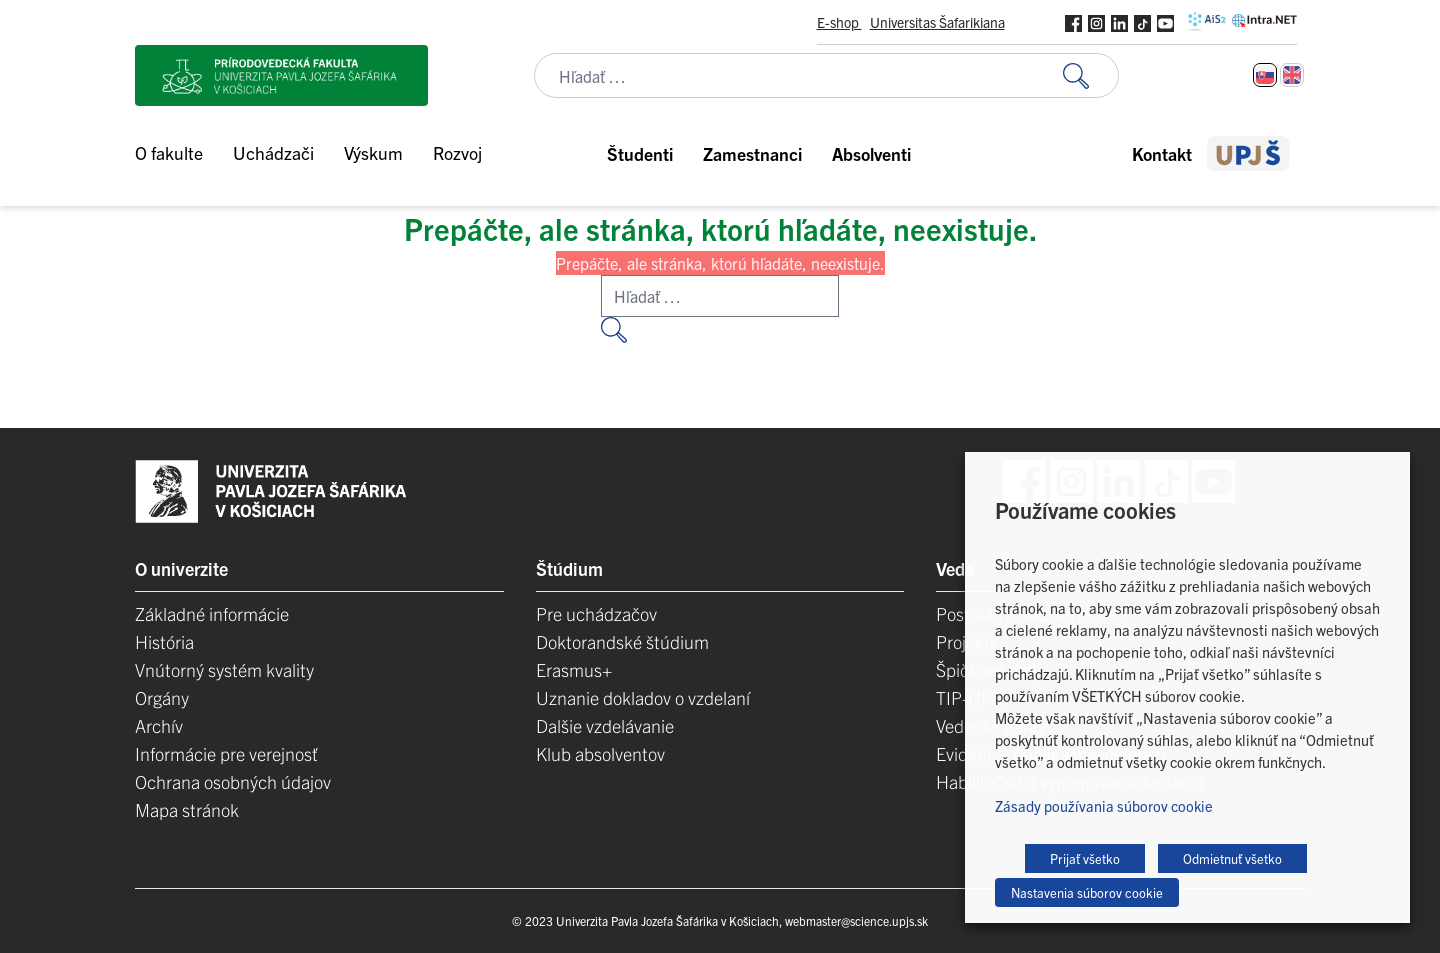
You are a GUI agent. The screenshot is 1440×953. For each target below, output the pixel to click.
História (164, 641)
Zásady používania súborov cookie (1104, 805)
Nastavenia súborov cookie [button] (1087, 892)
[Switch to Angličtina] (1292, 75)
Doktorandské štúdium (622, 641)
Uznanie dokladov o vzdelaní (643, 697)
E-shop (839, 22)
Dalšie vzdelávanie (605, 725)
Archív (159, 725)
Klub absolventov (600, 753)
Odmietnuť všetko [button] (1232, 858)
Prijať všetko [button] (1085, 858)
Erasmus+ (574, 669)
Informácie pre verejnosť (226, 753)
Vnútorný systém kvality (224, 669)
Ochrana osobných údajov (233, 781)
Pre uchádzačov (596, 613)
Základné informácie (212, 613)
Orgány (162, 697)
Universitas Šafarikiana (937, 22)
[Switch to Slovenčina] (1265, 75)
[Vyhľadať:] (1091, 75)
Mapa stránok (187, 809)
